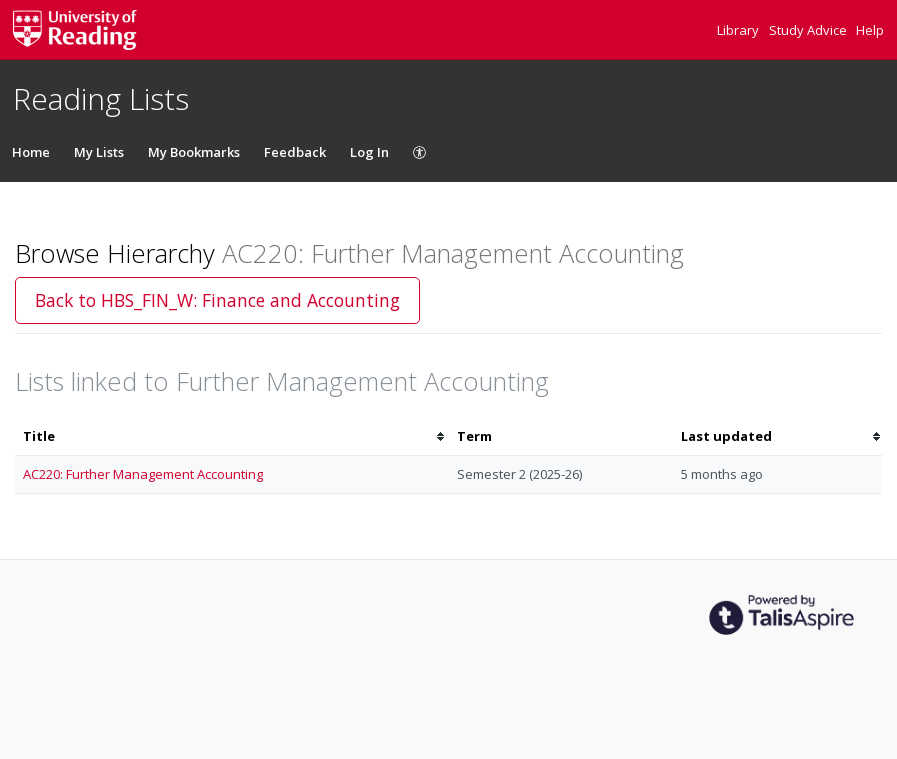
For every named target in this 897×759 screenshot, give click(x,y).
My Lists (99, 152)
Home (31, 152)
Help (870, 30)
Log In (369, 152)
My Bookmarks (194, 152)
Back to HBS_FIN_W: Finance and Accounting (217, 300)
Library (739, 30)
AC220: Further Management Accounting (143, 474)
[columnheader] (232, 436)
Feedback (295, 152)
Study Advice (809, 30)
